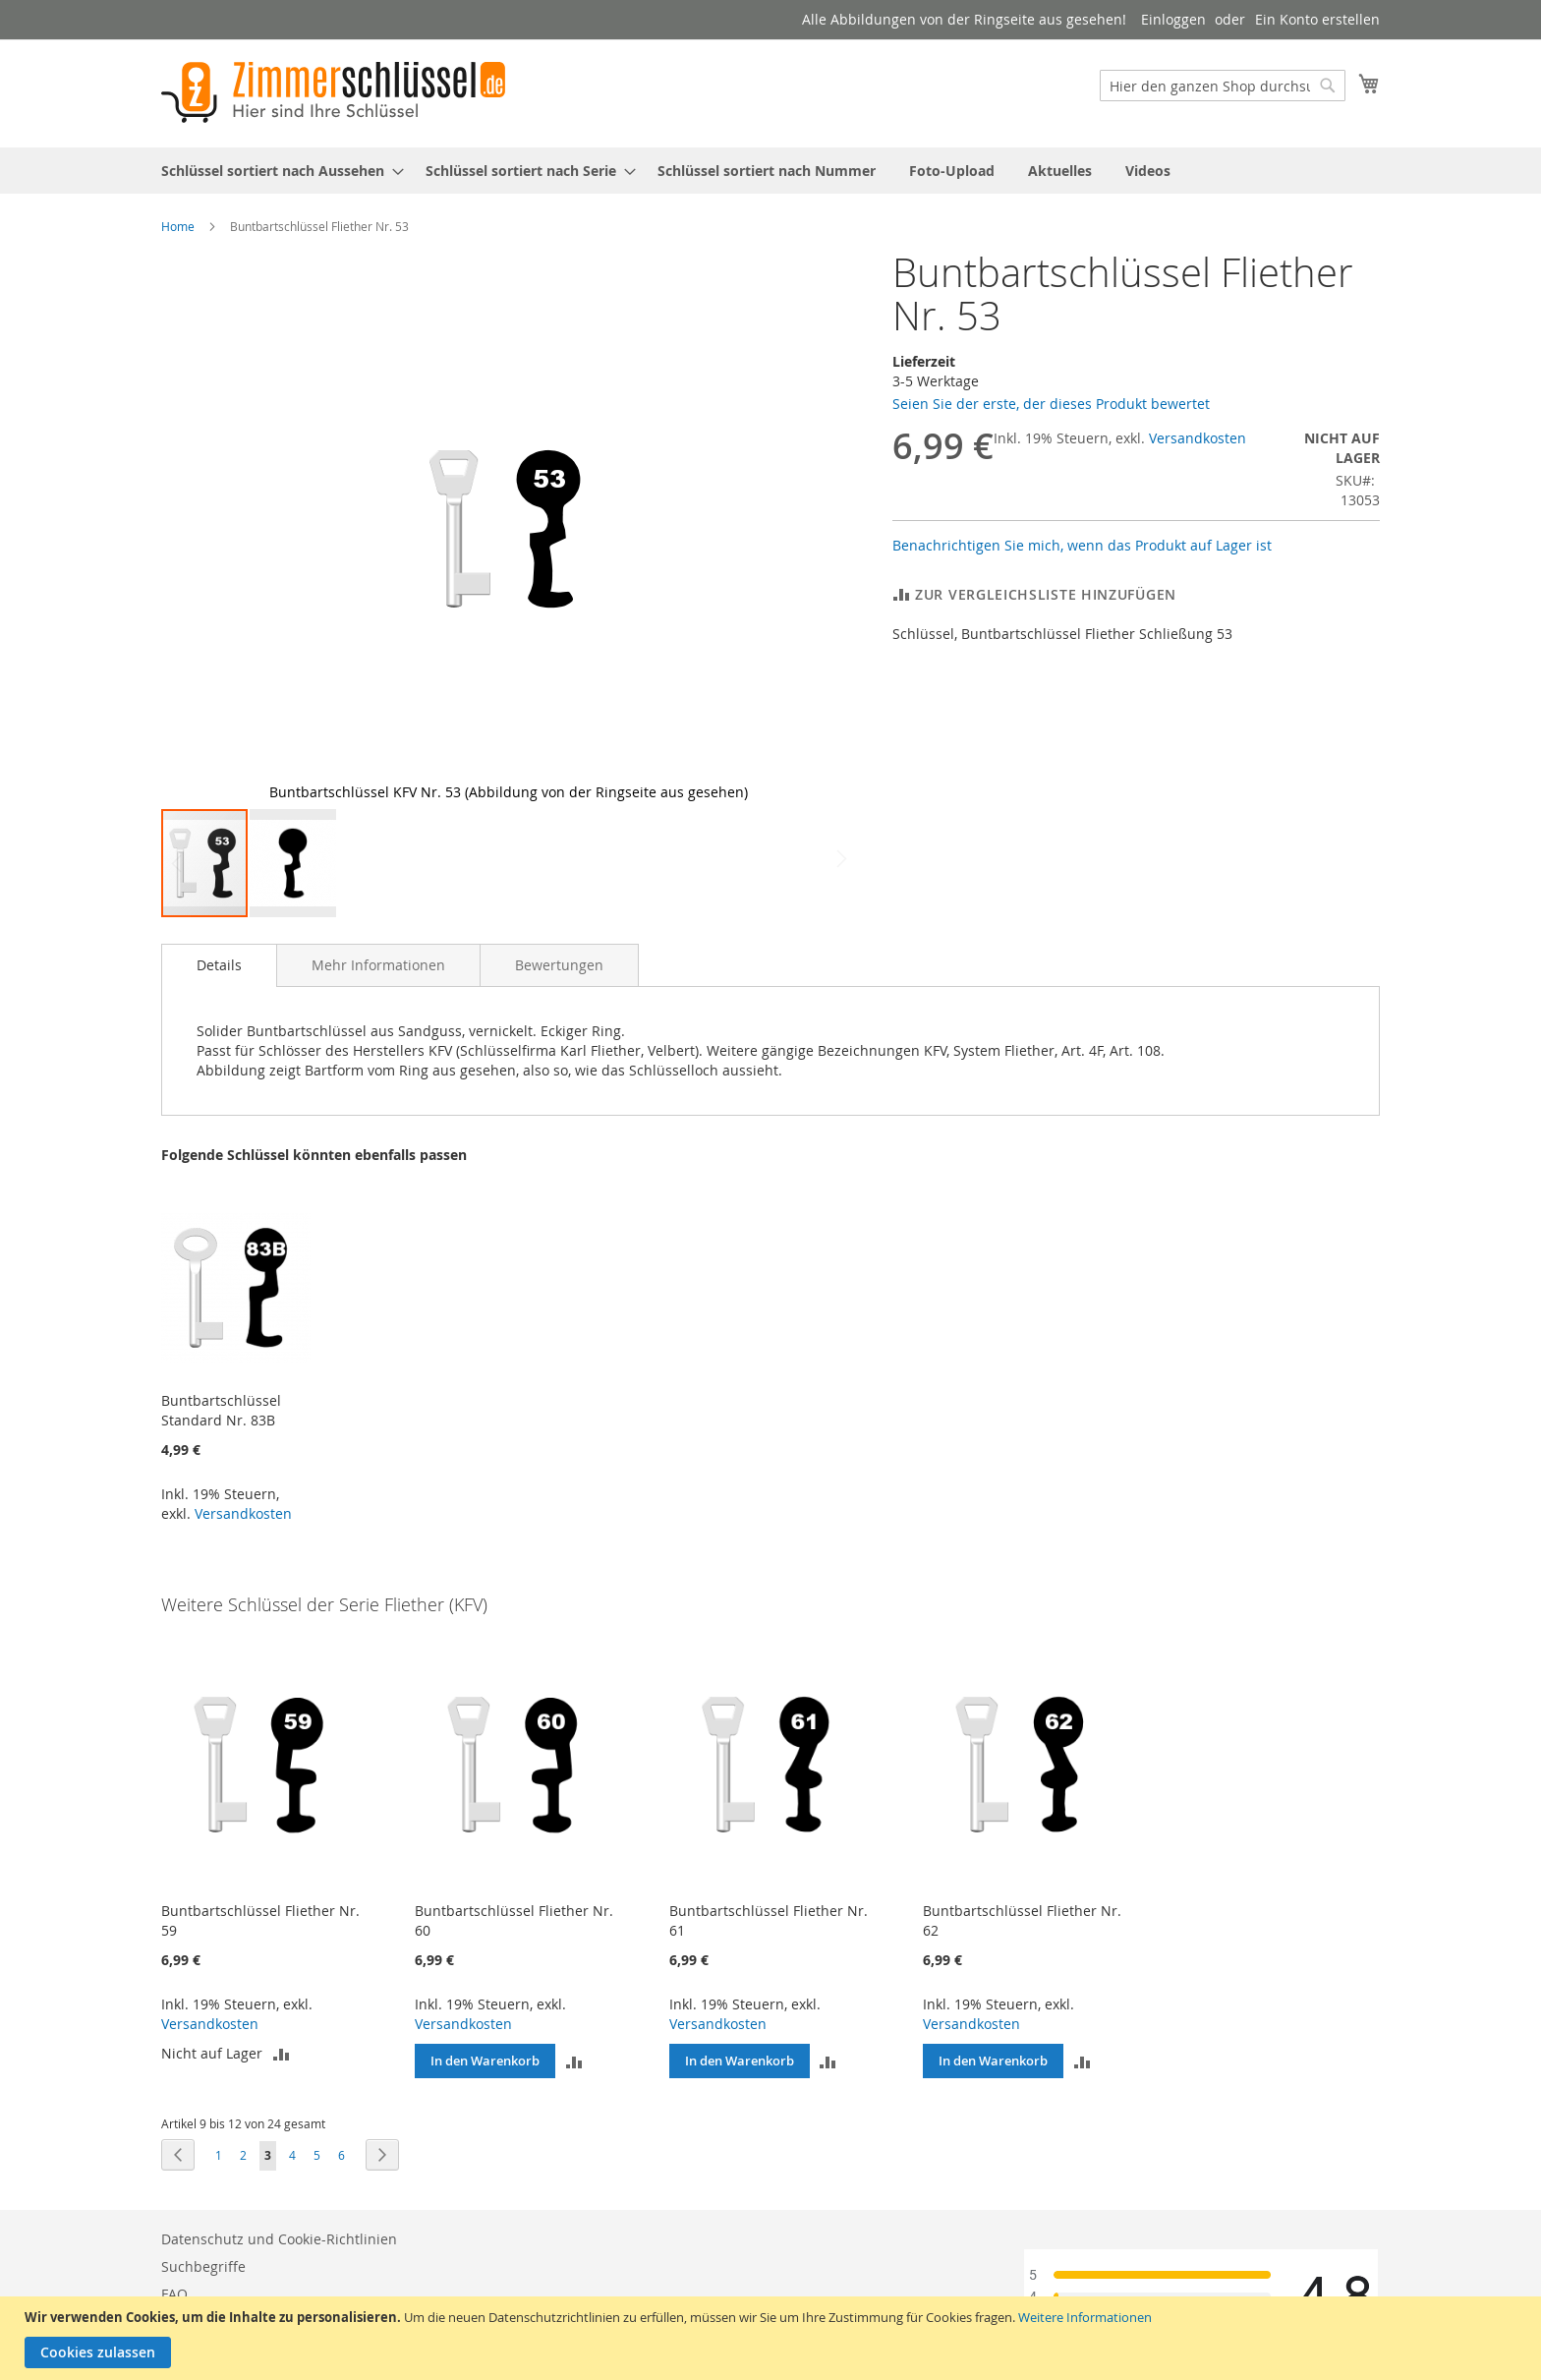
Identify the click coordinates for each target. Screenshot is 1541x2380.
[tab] (219, 965)
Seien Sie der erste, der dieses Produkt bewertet (1051, 403)
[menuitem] (276, 170)
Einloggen (1173, 19)
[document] (773, 2338)
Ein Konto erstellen (1317, 19)
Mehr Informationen (378, 965)
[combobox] (1222, 85)
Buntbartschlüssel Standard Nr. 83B (221, 1410)
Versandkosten (1197, 438)
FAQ (174, 2294)
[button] (816, 529)
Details (219, 965)
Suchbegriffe (203, 2266)
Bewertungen (559, 965)
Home (178, 226)
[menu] (770, 170)
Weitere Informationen (1085, 2317)
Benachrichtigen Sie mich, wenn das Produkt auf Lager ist (1082, 545)
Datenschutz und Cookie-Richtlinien (279, 2239)
